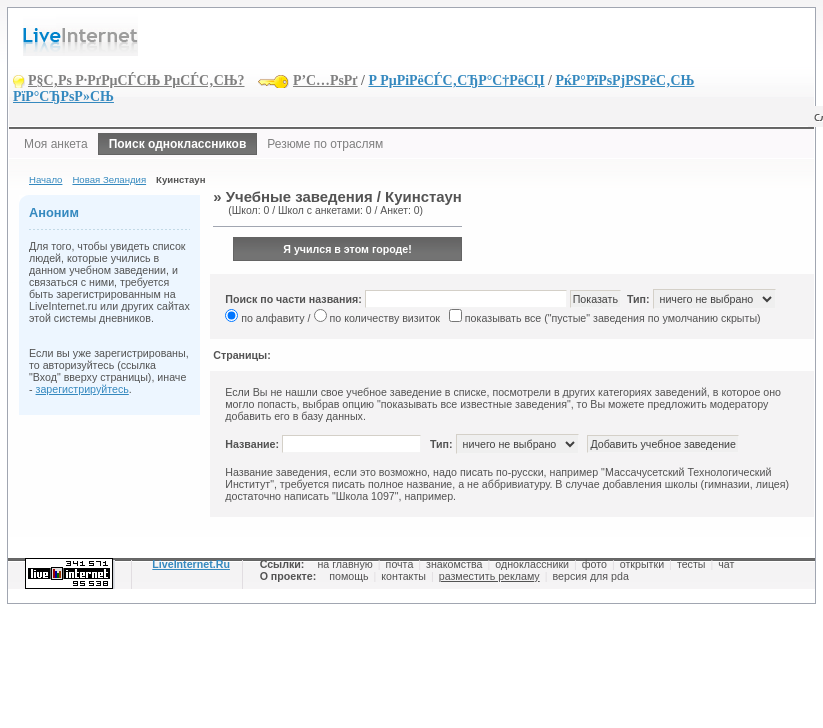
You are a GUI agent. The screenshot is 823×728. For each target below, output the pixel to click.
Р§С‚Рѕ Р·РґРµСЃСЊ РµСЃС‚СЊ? (136, 80)
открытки (642, 564)
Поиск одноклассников (178, 144)
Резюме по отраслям (325, 144)
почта (400, 564)
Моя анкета (56, 144)
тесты (691, 564)
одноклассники (532, 564)
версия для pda (590, 576)
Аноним (54, 212)
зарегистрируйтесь (82, 389)
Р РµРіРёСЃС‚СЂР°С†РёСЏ (456, 80)
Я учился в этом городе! (347, 249)
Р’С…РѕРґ (325, 80)
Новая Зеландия (109, 179)
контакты (403, 576)
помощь (348, 576)
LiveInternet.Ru (191, 564)
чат (726, 564)
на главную (344, 564)
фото (594, 564)
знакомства (454, 564)
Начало (45, 179)
